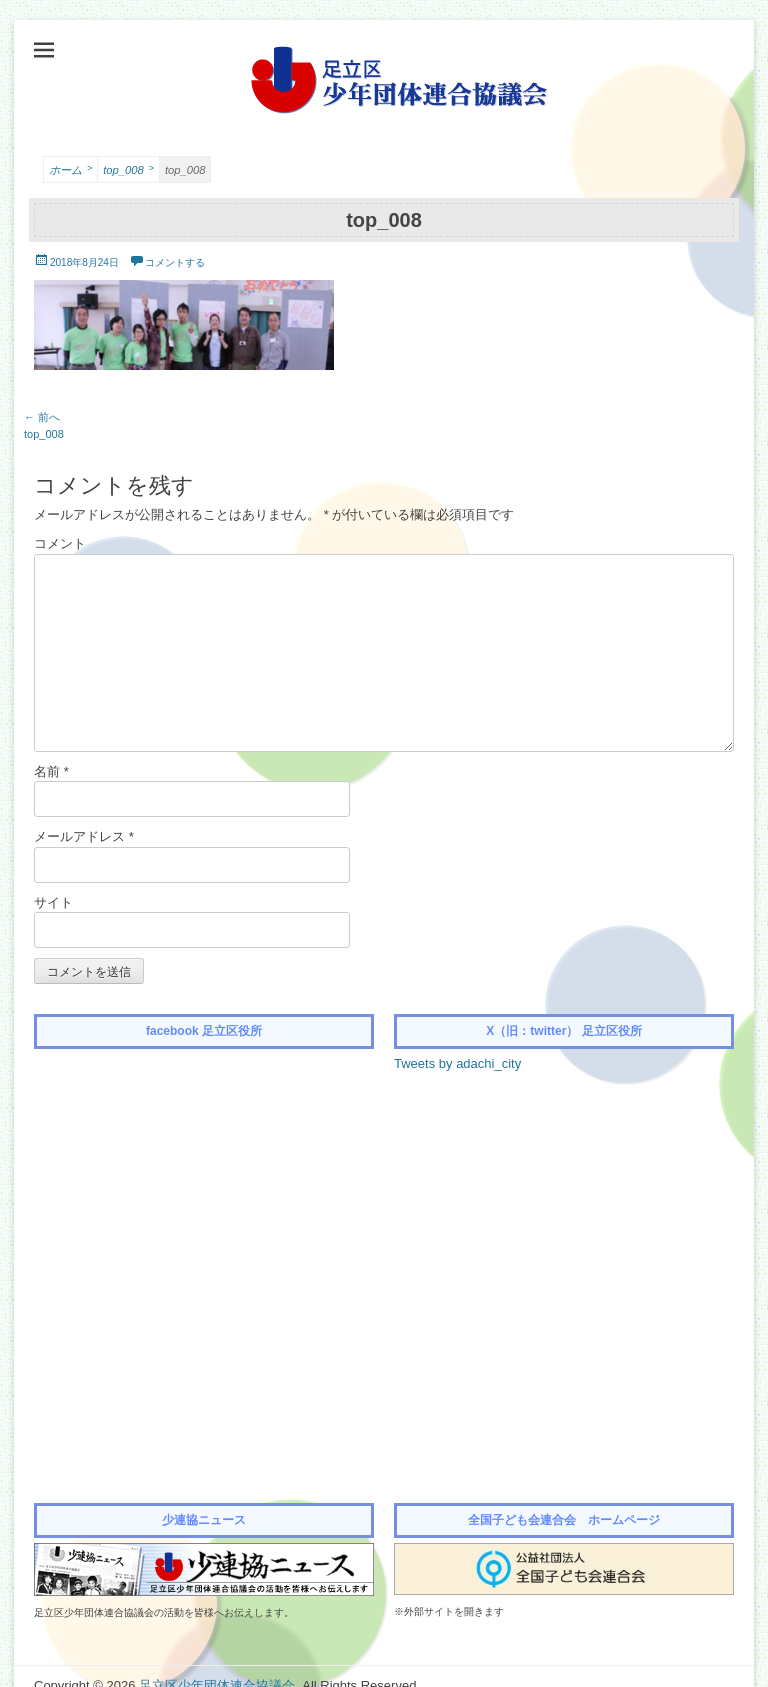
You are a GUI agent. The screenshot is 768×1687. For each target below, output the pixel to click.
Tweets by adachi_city (457, 1063)
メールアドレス (84, 836)
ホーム (70, 169)
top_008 (128, 169)
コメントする (175, 262)
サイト (53, 902)
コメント (60, 543)
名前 (51, 771)
